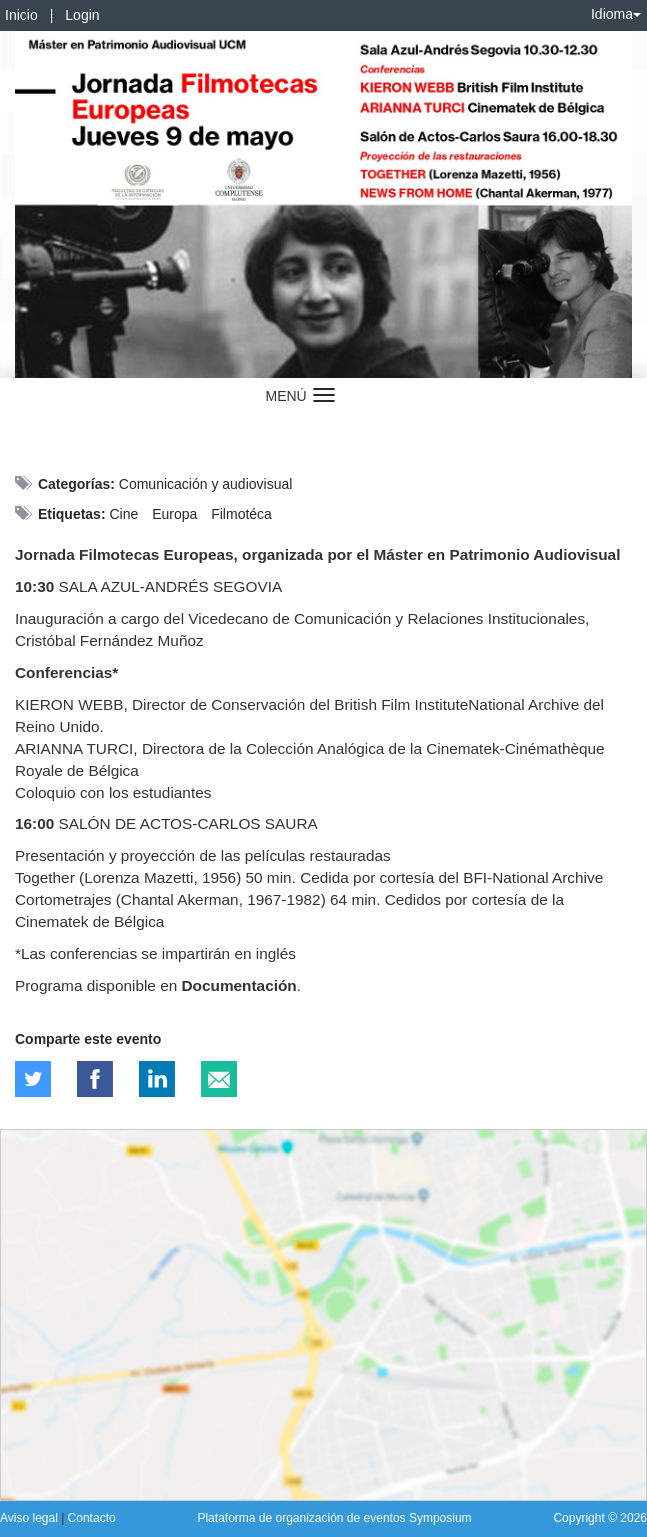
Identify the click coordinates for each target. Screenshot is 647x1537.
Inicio (21, 15)
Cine (123, 514)
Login (82, 15)
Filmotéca (241, 514)
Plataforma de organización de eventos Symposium (334, 1518)
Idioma (616, 14)
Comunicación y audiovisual (206, 484)
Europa (174, 514)
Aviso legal (30, 1518)
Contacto (92, 1518)
